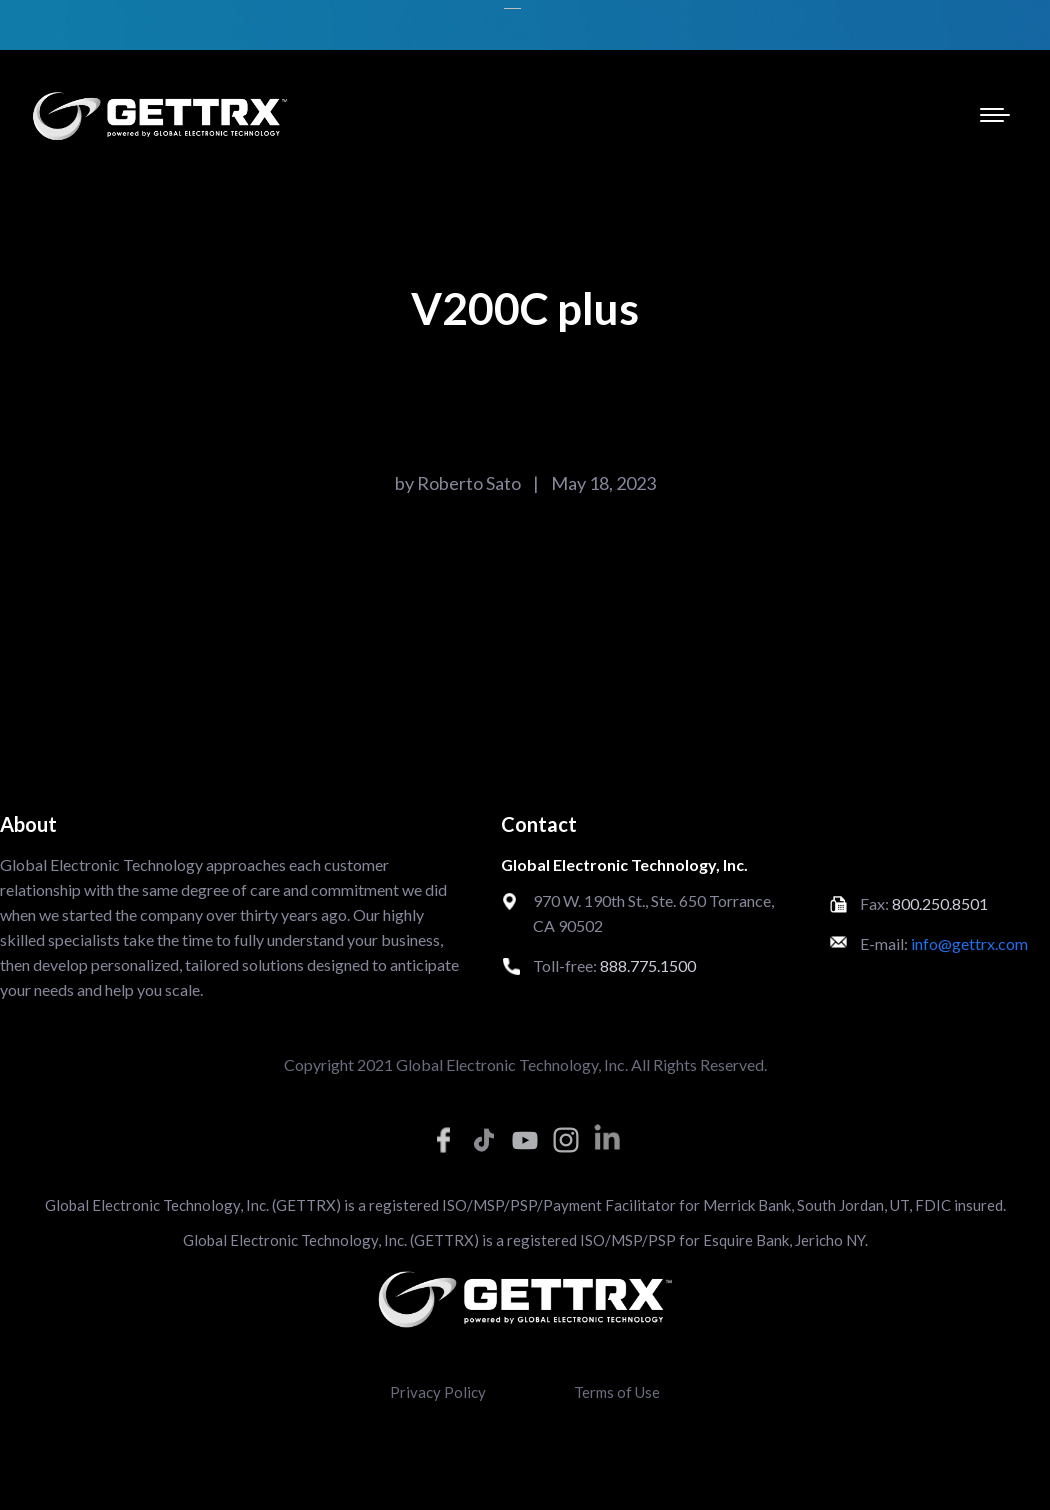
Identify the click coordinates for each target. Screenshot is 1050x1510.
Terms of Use (617, 1392)
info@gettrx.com (969, 943)
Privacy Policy (438, 1392)
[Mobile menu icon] (995, 115)
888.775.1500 (648, 965)
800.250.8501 (940, 903)
